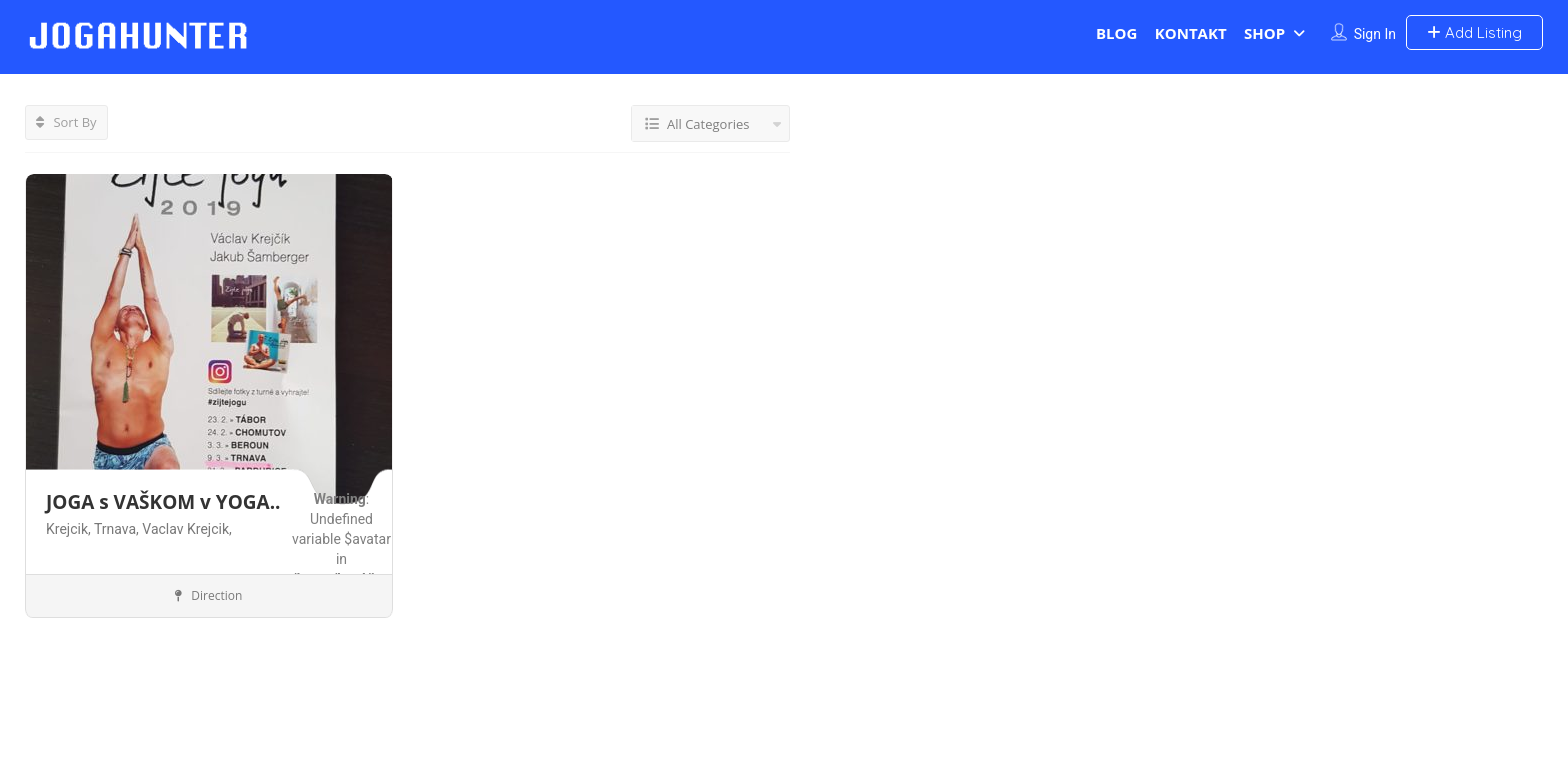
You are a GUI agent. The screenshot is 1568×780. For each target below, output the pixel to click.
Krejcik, (70, 529)
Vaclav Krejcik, (186, 529)
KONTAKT (1191, 33)
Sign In (1375, 34)
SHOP (1264, 33)
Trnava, (118, 529)
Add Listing (1474, 32)
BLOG (1116, 33)
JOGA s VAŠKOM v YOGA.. (163, 502)
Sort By (66, 122)
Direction (208, 595)
